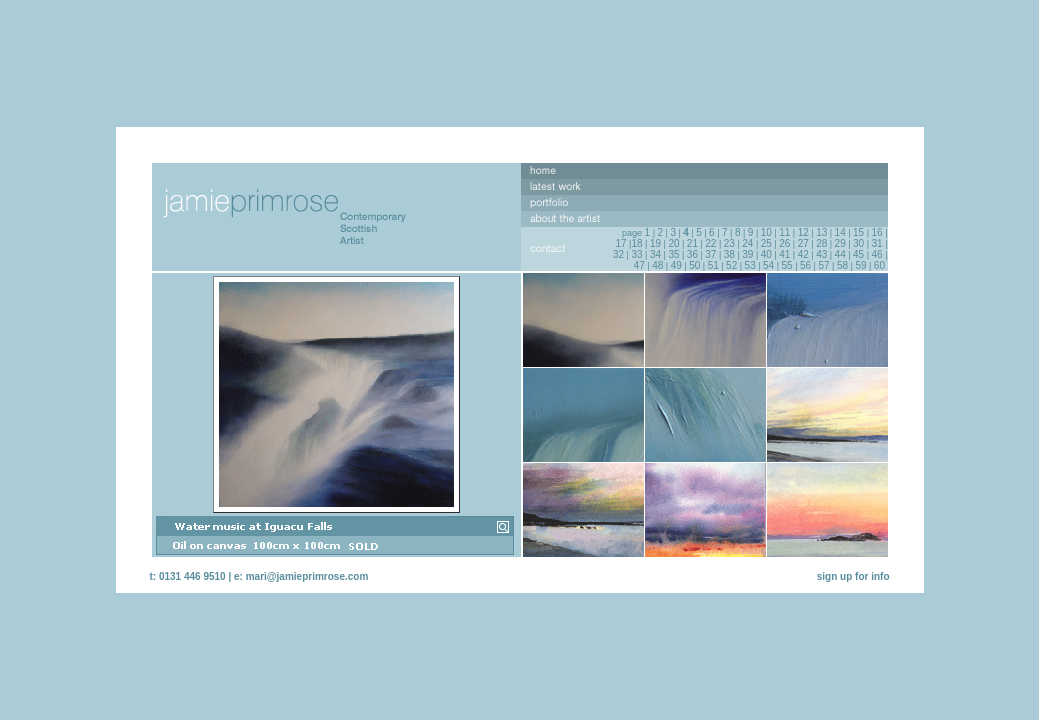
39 (747, 254)
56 (805, 265)
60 (879, 265)
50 (694, 265)
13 (821, 232)
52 (731, 265)
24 (747, 243)
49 (676, 265)
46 (877, 254)
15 (858, 232)
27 (803, 243)
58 (842, 265)
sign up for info (853, 576)
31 (877, 243)
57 (823, 265)
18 (636, 243)
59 (860, 265)
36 (692, 254)
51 (713, 265)
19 (655, 243)
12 (803, 232)
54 (768, 265)
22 (710, 243)
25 (766, 243)
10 (766, 232)
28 (821, 243)
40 (766, 254)
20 (673, 243)
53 (750, 265)
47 (639, 265)
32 (618, 254)
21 (692, 243)
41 (784, 254)
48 (657, 265)
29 (840, 243)
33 (636, 254)
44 (840, 254)
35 (673, 254)
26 (784, 243)
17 (620, 243)
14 (840, 232)
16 (877, 232)
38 (729, 254)
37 (710, 254)
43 (821, 254)
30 (858, 243)
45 (858, 254)
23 (729, 243)
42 (803, 254)
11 (784, 232)
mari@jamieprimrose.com (307, 576)
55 (787, 265)
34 (655, 254)
